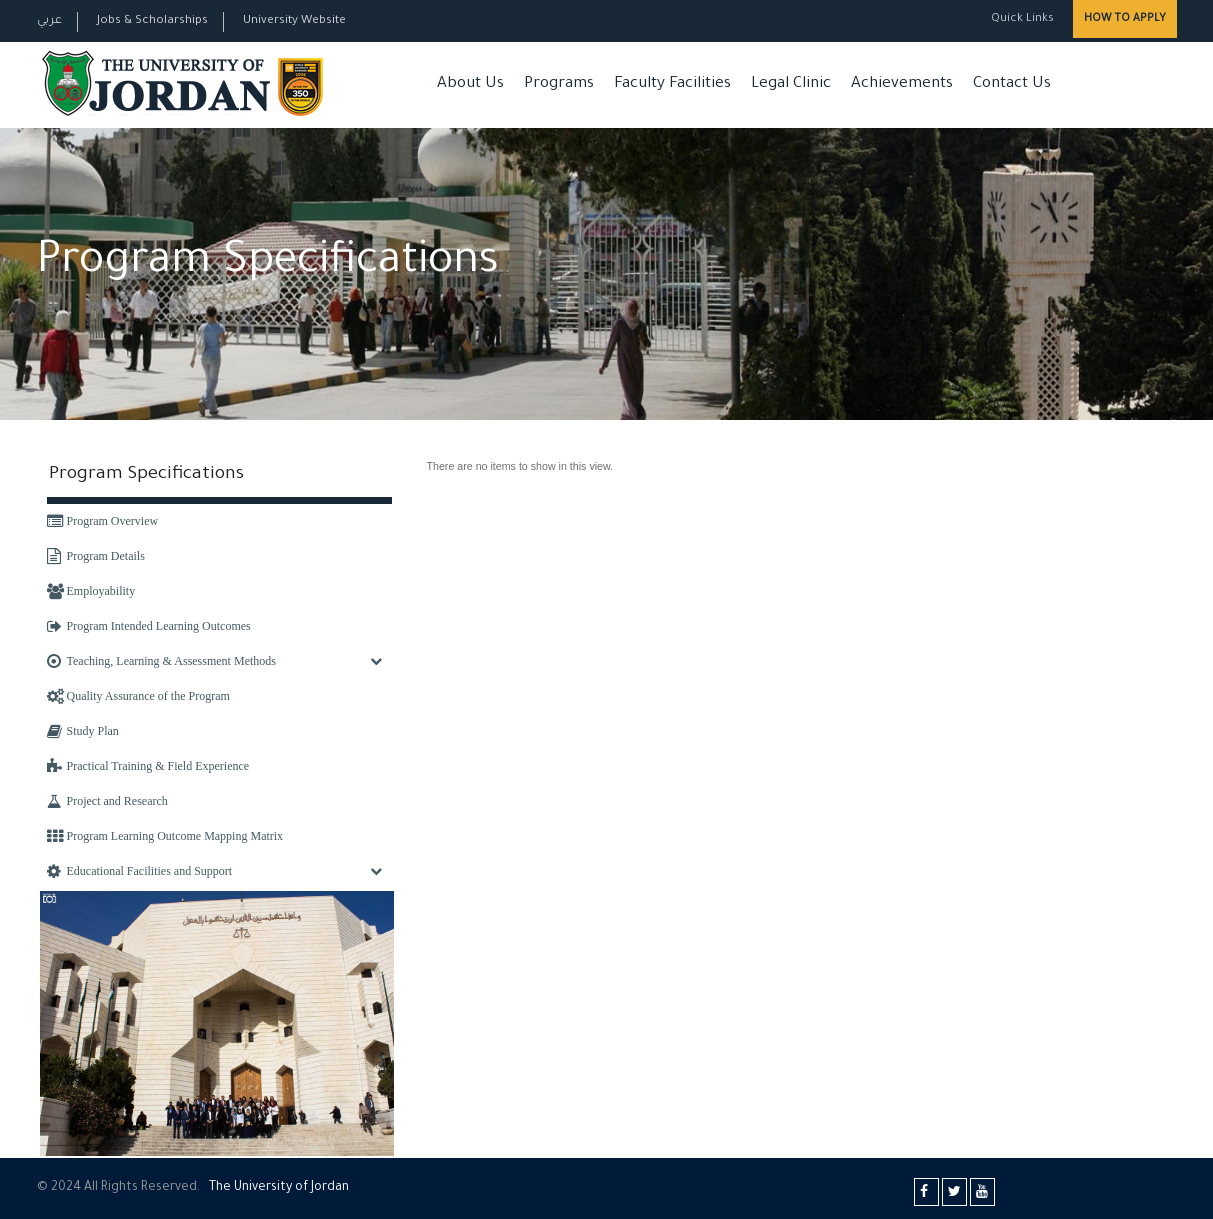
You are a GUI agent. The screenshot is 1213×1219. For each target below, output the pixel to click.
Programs (559, 84)
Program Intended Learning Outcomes (149, 626)
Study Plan (83, 731)
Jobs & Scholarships (152, 21)
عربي (49, 21)
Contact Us (1012, 84)
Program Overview (103, 521)
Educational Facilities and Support (140, 871)
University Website (294, 21)
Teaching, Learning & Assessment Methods (161, 661)
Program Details (96, 556)
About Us (470, 84)
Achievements (902, 84)
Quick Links (1021, 19)
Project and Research (107, 801)
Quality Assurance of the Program (138, 696)
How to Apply (1125, 19)
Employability (91, 591)
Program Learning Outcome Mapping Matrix (165, 836)
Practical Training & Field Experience (148, 766)
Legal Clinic (791, 84)
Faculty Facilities (672, 84)
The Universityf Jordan (279, 1188)
